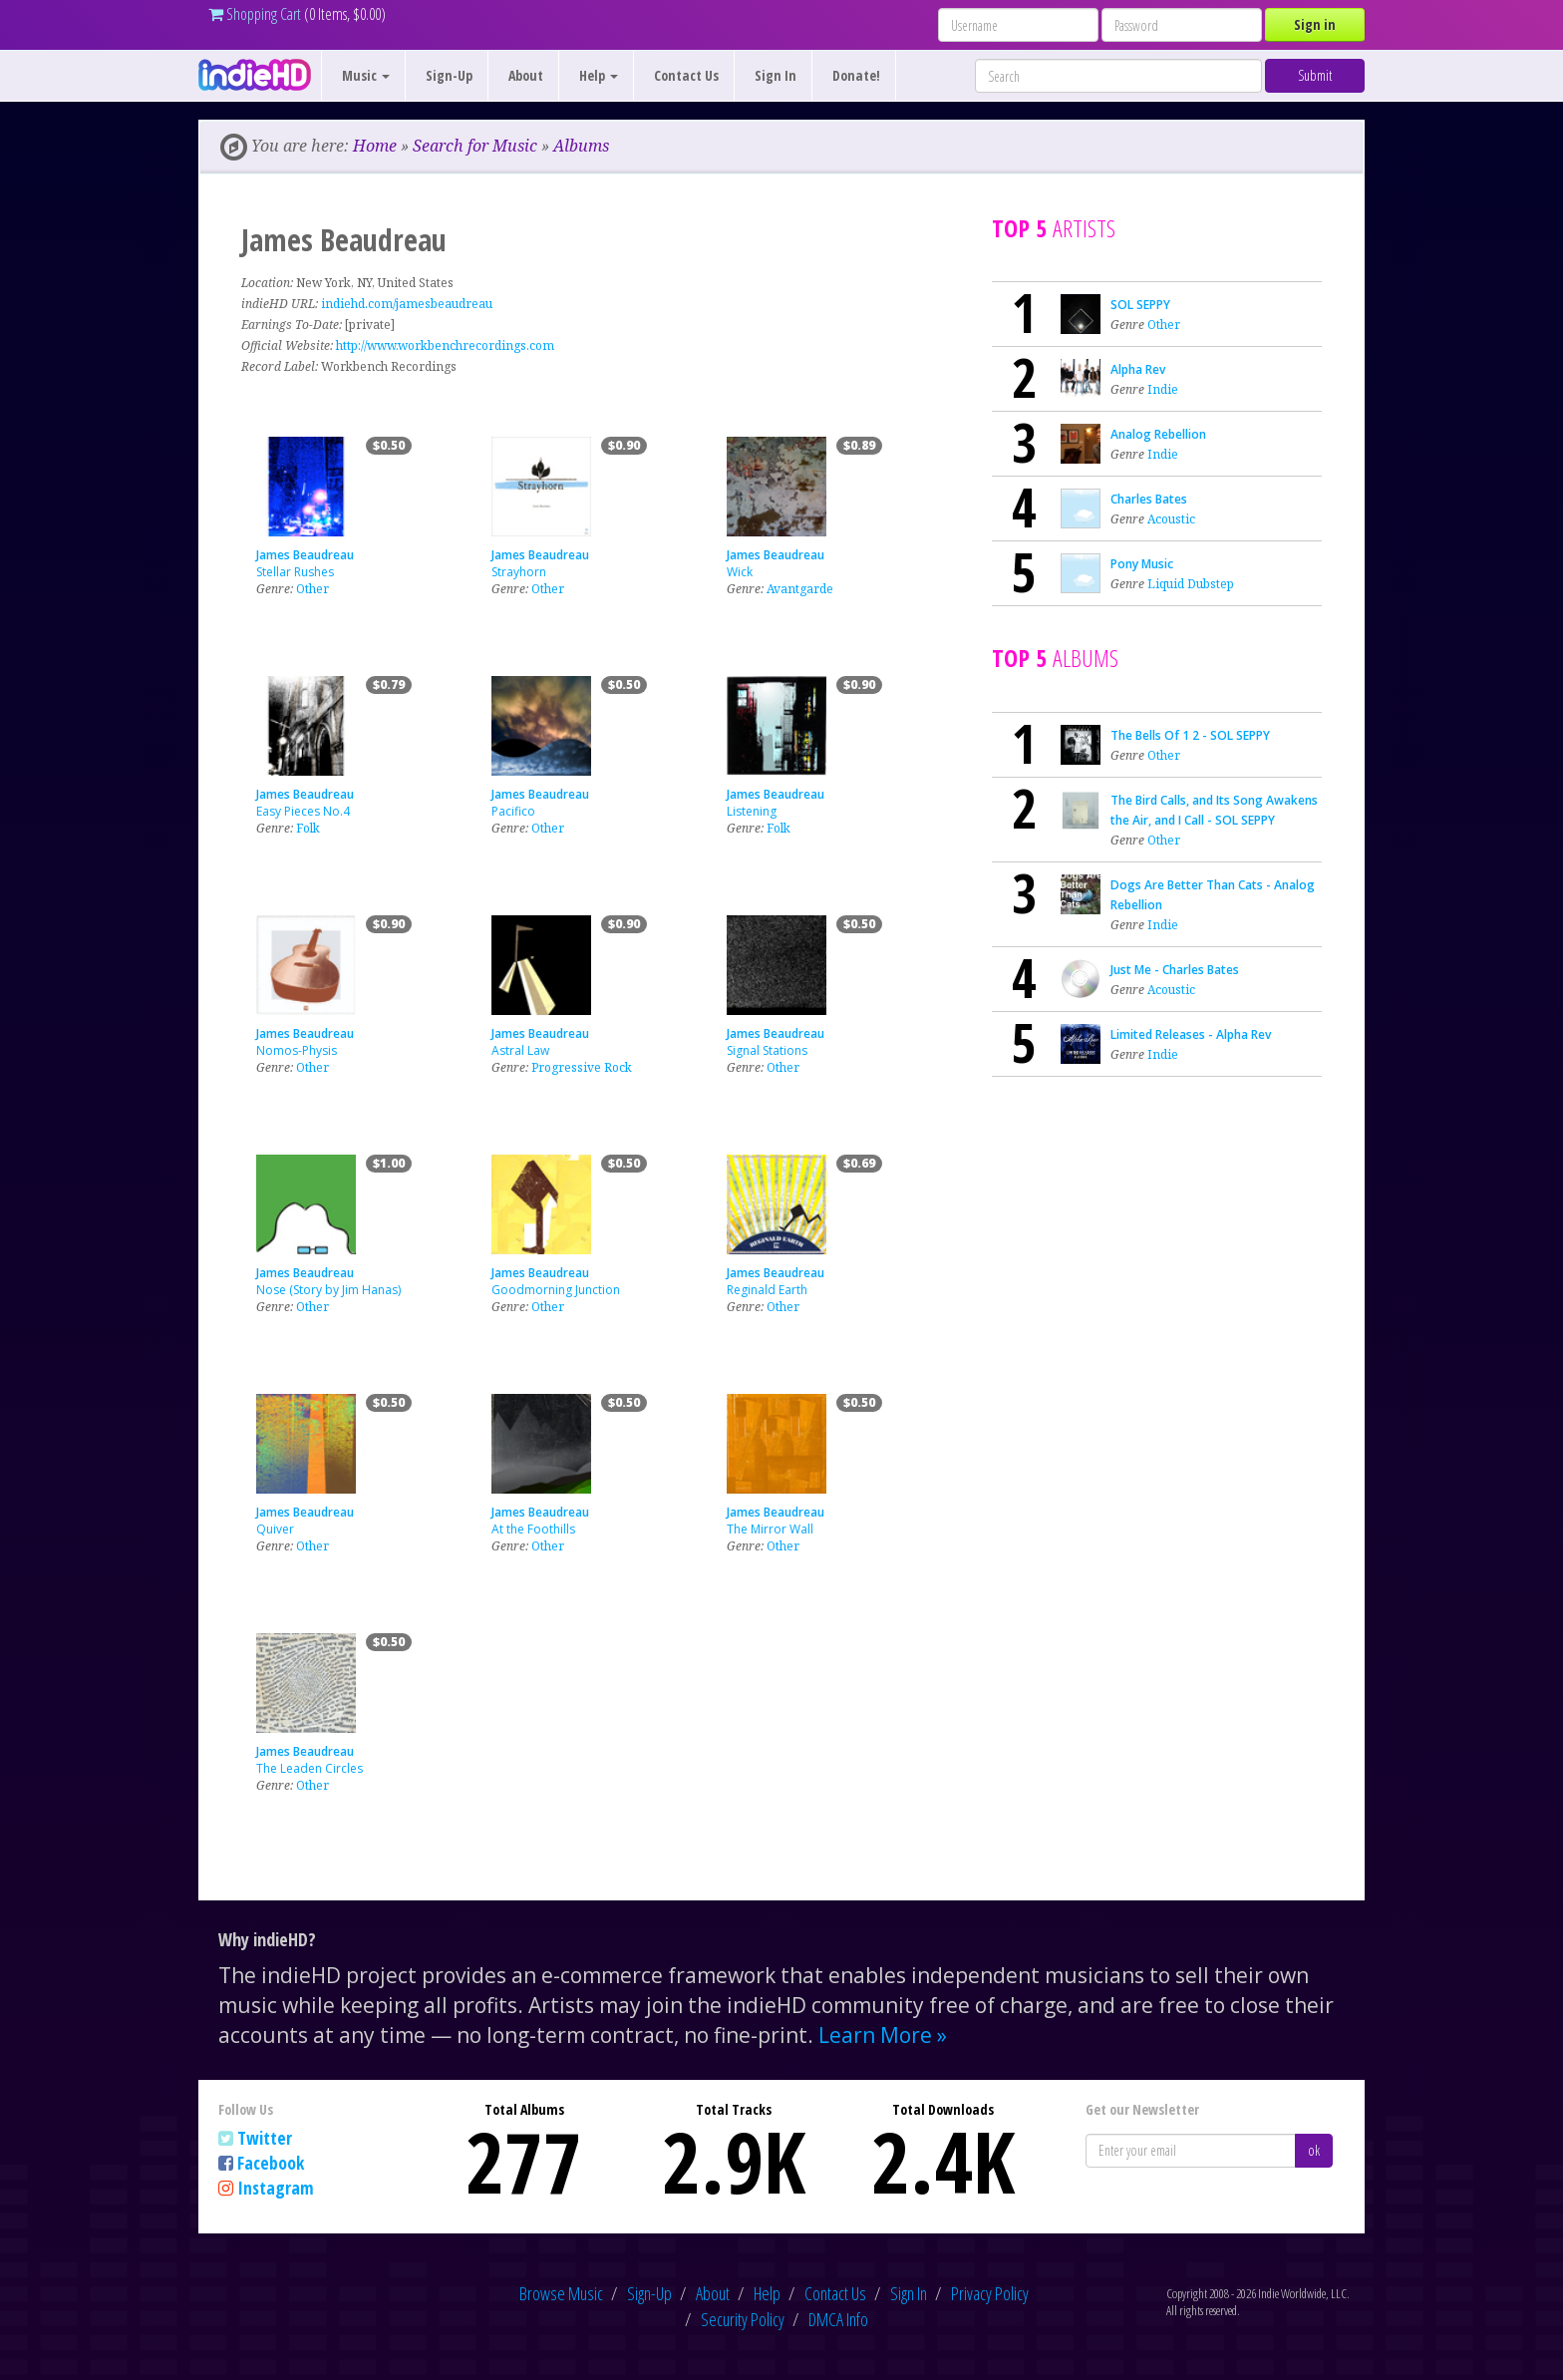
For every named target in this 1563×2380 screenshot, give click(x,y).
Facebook (270, 2163)
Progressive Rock (581, 1067)
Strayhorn (518, 571)
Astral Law (520, 1050)
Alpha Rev (1137, 369)
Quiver (275, 1529)
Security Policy (742, 2319)
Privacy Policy (990, 2293)
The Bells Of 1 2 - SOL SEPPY (1190, 735)
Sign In (775, 75)
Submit (1315, 75)
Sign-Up (449, 75)
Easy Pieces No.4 (303, 811)
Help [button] (598, 75)
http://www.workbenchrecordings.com (445, 345)
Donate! (856, 75)
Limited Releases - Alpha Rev (1190, 1034)
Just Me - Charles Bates (1174, 969)
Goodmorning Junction (555, 1289)
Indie (1162, 389)
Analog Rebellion (1158, 434)
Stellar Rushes (295, 571)
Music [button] (366, 75)
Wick (740, 571)
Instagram (275, 2188)
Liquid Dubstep (1190, 583)
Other (312, 588)
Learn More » (882, 2035)
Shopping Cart (254, 14)
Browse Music (561, 2293)
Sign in (1315, 24)
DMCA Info (838, 2319)
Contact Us (686, 75)
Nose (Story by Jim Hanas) (328, 1289)
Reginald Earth (767, 1289)
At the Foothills (533, 1529)
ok (1314, 2150)
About (525, 75)
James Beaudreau (305, 554)
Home (375, 146)
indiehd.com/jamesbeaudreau (406, 303)
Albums (581, 146)
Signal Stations (767, 1050)
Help (767, 2293)
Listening (752, 811)
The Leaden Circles (309, 1768)
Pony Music (1141, 563)
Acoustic (1171, 518)
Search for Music (475, 146)
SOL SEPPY (1140, 304)
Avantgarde (800, 588)
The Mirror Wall (770, 1529)
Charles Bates (1148, 499)
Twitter (264, 2138)
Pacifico (513, 811)
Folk (308, 828)
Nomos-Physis (296, 1050)
